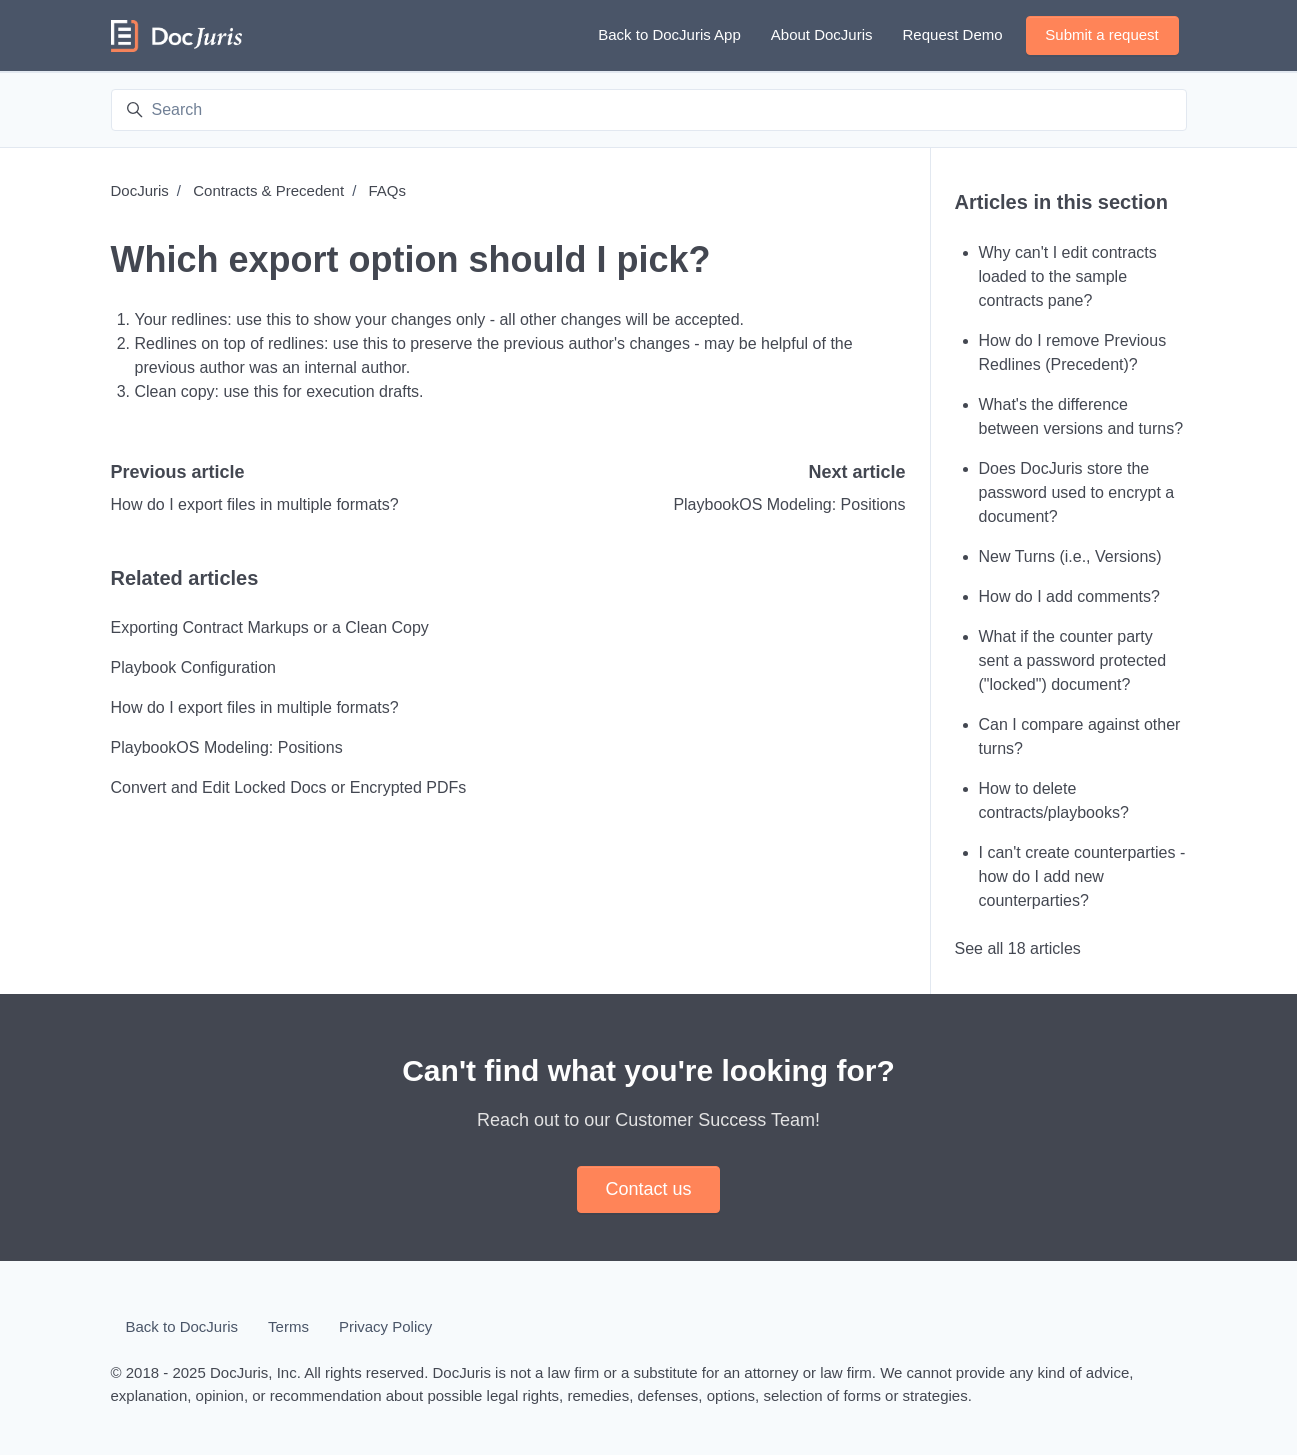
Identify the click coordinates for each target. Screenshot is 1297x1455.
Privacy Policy (385, 1326)
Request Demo (953, 34)
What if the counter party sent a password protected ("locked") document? (1073, 660)
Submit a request (1101, 34)
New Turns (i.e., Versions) (1070, 556)
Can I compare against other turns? (1080, 736)
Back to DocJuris (182, 1326)
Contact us (648, 1189)
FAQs (387, 190)
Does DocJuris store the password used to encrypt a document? (1077, 492)
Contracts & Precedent (268, 190)
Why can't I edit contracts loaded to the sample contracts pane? (1068, 276)
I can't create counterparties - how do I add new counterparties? (1082, 876)
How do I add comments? (1069, 596)
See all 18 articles (1018, 948)
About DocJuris (822, 34)
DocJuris (140, 190)
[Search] (649, 110)
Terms (288, 1326)
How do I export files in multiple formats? (255, 504)
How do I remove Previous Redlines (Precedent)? (1073, 352)
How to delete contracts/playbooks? (1054, 800)
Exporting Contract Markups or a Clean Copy (270, 627)
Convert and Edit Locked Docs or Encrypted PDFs (289, 787)
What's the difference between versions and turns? (1081, 416)
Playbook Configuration (193, 667)
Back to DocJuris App (669, 34)
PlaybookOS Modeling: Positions (789, 504)
